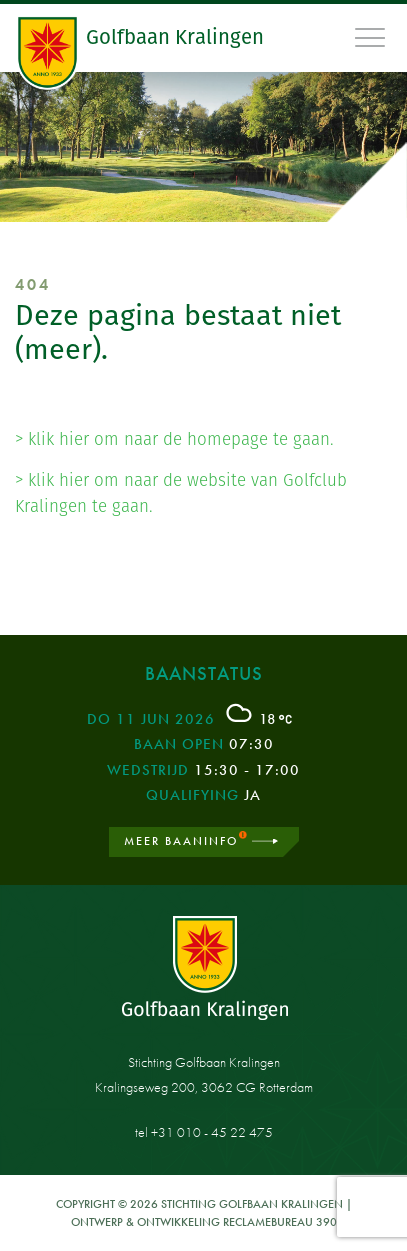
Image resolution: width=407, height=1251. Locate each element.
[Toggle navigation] (371, 37)
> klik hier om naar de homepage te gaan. (174, 439)
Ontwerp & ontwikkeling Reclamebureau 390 (204, 1222)
